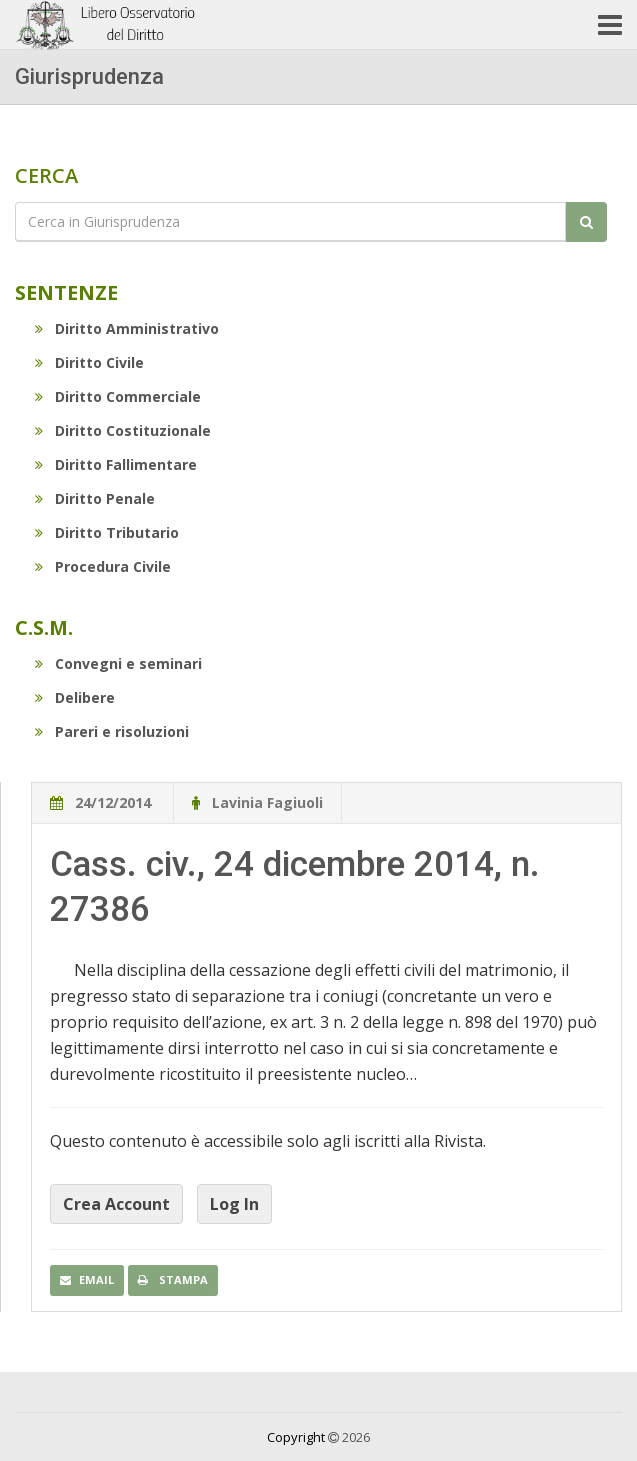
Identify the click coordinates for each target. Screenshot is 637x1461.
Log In (234, 1204)
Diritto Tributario (107, 532)
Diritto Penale (95, 498)
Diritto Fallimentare (116, 464)
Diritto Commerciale (118, 396)
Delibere (75, 697)
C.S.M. (44, 627)
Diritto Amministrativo (127, 328)
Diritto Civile (89, 362)
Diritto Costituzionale (123, 430)
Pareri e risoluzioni (112, 731)
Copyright (296, 1437)
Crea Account (116, 1204)
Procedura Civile (103, 566)
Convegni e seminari (118, 663)
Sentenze (66, 292)
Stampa (173, 1279)
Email (87, 1279)
